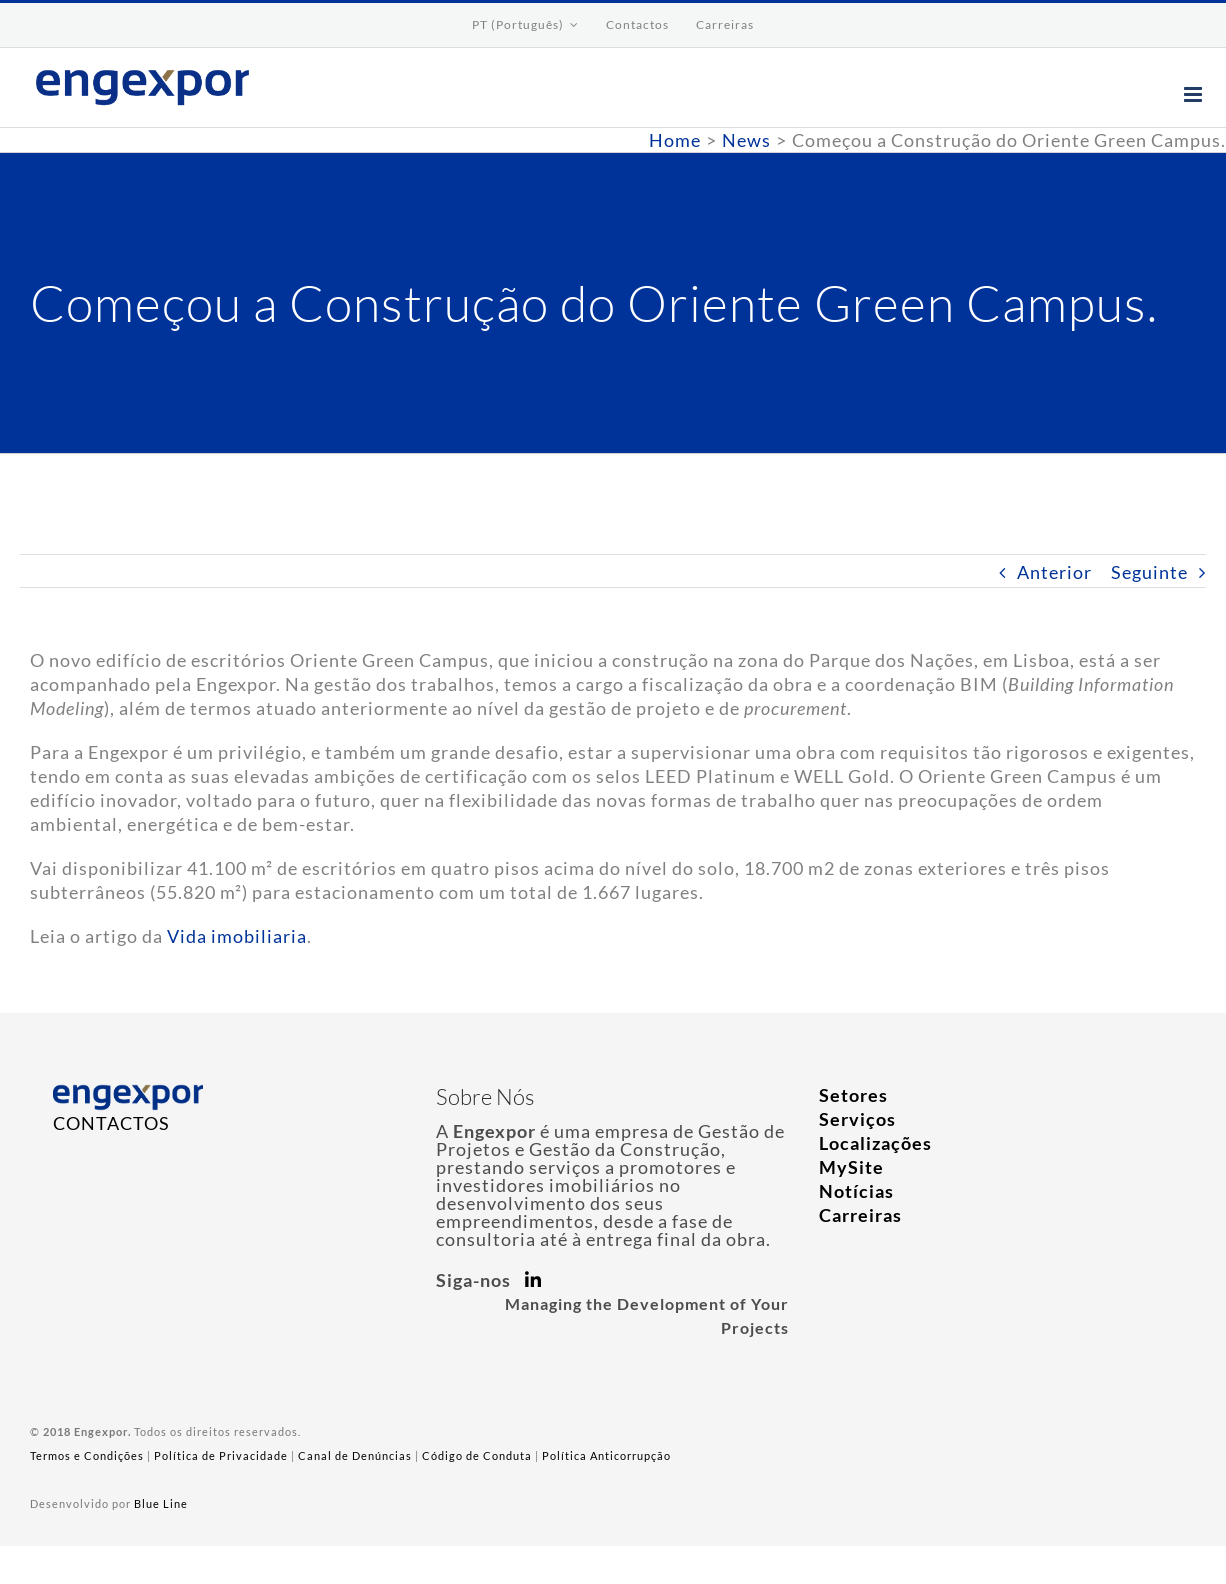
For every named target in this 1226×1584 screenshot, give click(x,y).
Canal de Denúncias (355, 1455)
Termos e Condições (87, 1455)
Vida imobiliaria (237, 936)
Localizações (875, 1143)
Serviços (857, 1119)
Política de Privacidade (221, 1455)
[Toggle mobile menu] (1195, 94)
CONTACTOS (111, 1123)
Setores (853, 1095)
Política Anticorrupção (606, 1455)
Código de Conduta (477, 1455)
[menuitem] (525, 25)
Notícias (856, 1191)
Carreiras (860, 1215)
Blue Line (161, 1503)
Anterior (1054, 572)
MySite (851, 1167)
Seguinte (1149, 572)
